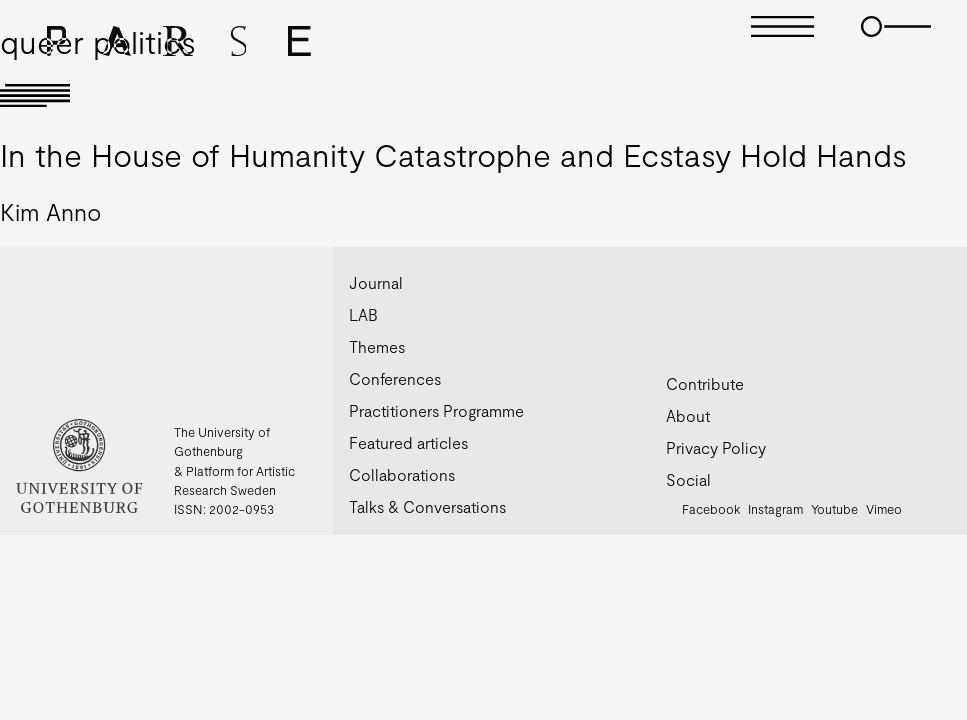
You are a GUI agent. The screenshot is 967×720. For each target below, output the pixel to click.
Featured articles (408, 442)
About (688, 415)
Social (688, 479)
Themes (377, 346)
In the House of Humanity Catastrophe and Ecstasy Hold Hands (453, 154)
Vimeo (884, 509)
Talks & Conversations (427, 506)
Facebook (711, 509)
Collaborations (402, 474)
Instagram (775, 509)
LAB (363, 314)
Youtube (834, 509)
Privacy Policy (716, 447)
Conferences (395, 378)
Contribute (705, 383)
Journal (376, 282)
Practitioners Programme (436, 410)
